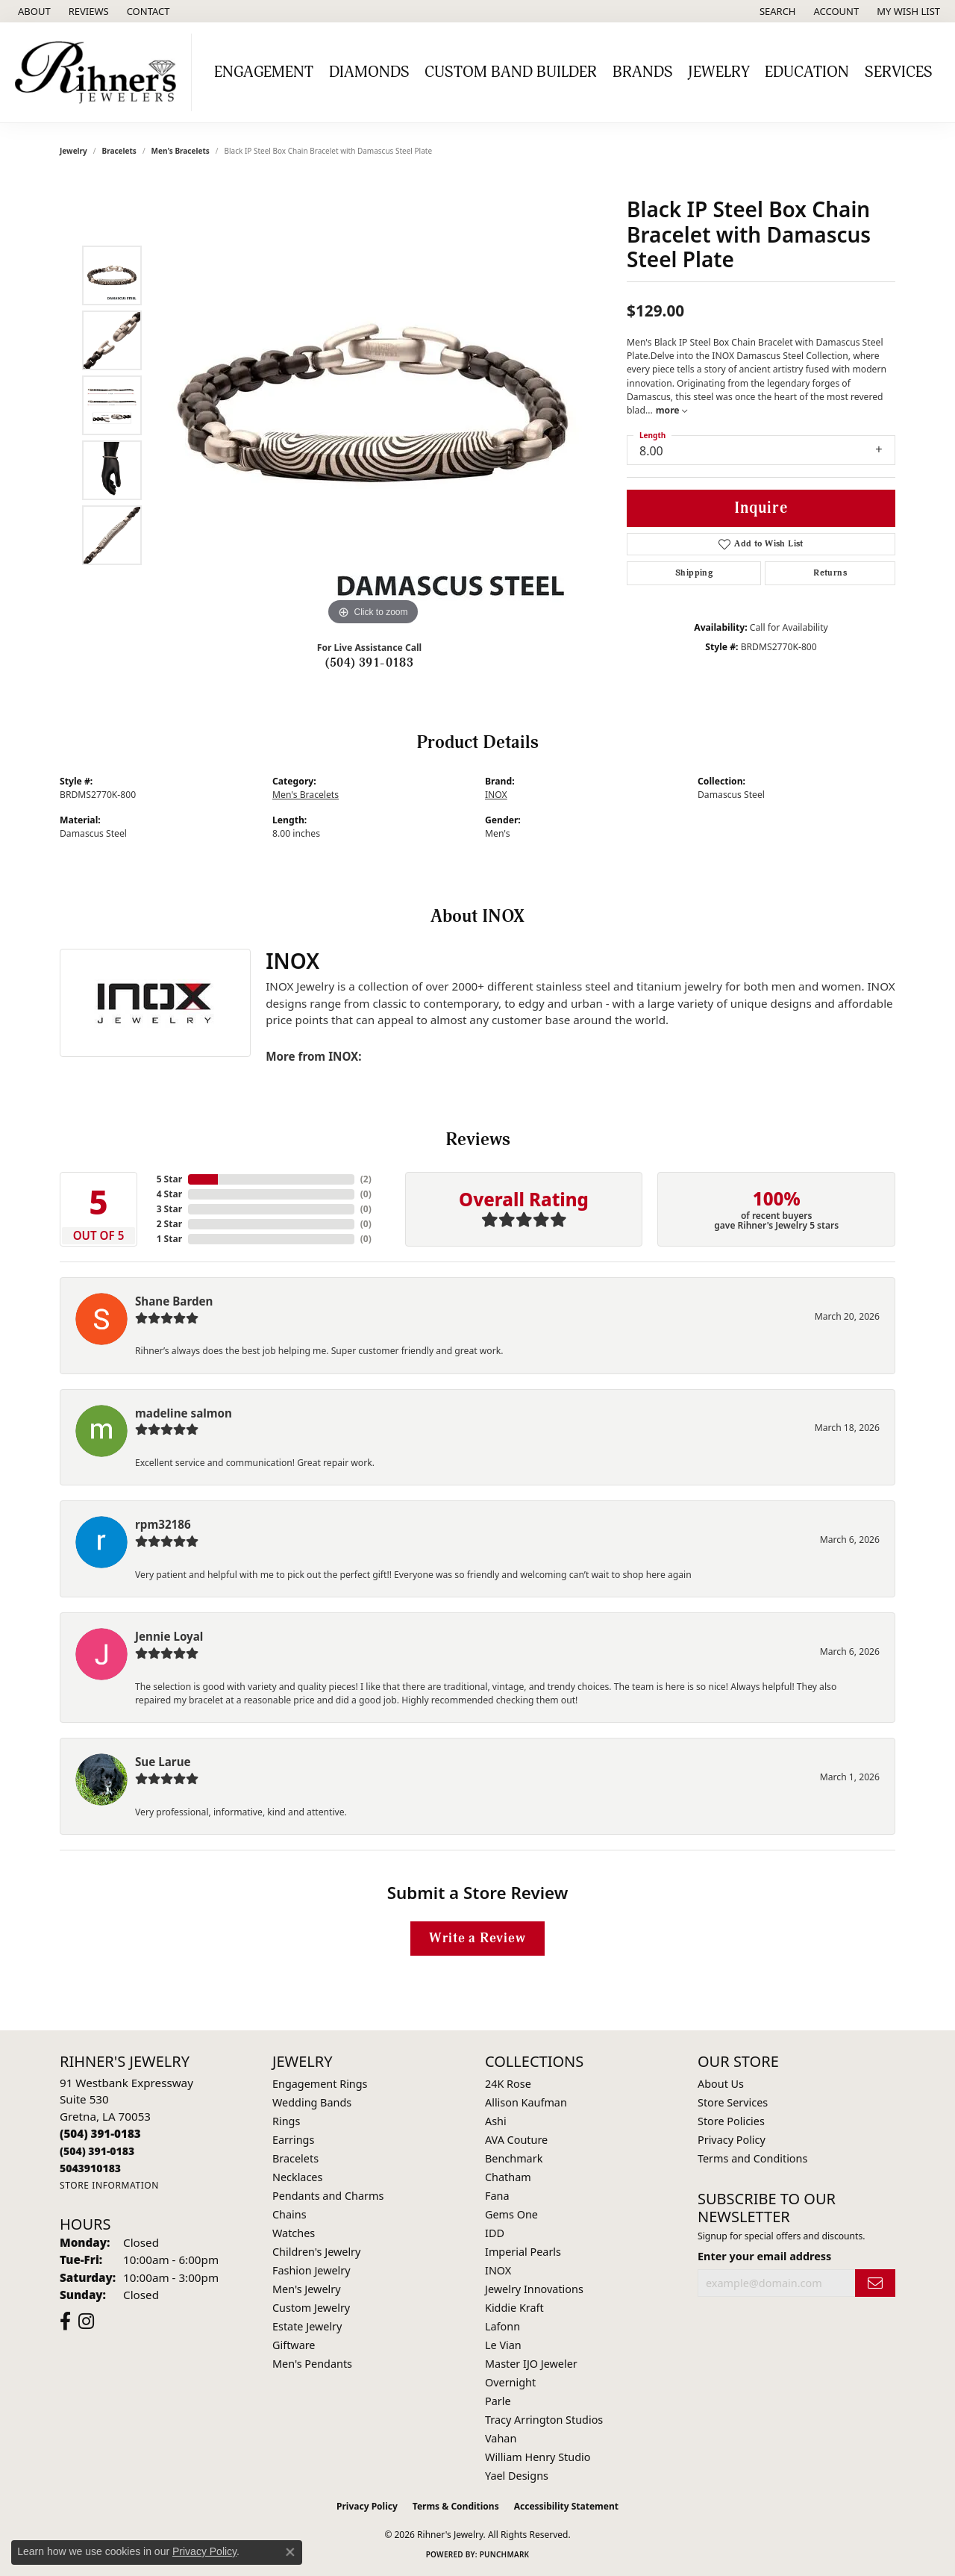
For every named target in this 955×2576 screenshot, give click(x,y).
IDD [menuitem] (494, 2233)
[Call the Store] (100, 2133)
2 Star (169, 1223)
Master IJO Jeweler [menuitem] (531, 2364)
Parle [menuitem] (498, 2401)
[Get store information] (109, 2185)
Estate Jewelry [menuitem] (307, 2326)
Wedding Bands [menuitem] (311, 2102)
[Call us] (90, 2168)
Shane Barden (174, 1301)
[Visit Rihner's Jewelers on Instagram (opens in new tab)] (86, 2321)
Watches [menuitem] (293, 2233)
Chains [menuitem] (289, 2214)
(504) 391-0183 (369, 662)
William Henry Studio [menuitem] (537, 2457)
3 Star (169, 1209)
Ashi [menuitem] (496, 2121)
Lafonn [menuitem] (502, 2326)
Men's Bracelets (180, 151)
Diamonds (369, 72)
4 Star (169, 1194)
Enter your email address (764, 2256)
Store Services (733, 2102)
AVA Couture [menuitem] (516, 2140)
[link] (33, 11)
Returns (830, 572)
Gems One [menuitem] (511, 2214)
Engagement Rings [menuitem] (320, 2084)
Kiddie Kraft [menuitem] (514, 2308)
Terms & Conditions (456, 2506)
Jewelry (719, 72)
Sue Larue (163, 1761)
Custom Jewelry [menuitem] (311, 2308)
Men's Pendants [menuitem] (312, 2364)
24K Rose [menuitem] (508, 2084)
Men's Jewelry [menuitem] (306, 2289)
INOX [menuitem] (498, 2270)
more (671, 410)
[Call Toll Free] (97, 2151)
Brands (643, 72)
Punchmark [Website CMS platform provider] (505, 2554)
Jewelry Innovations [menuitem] (534, 2289)
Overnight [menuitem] (510, 2382)
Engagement (263, 72)
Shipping (694, 572)
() (366, 1179)
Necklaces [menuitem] (297, 2177)
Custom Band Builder (511, 72)
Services (899, 72)
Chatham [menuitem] (508, 2177)
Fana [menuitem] (497, 2196)
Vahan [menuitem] (500, 2438)
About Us (721, 2084)
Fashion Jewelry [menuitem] (311, 2270)
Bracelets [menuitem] (295, 2158)
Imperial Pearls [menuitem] (523, 2252)
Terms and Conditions (752, 2158)
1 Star (169, 1238)
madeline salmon (183, 1413)
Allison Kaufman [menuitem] (526, 2102)
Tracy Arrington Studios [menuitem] (544, 2420)
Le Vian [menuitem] (503, 2345)
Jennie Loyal (169, 1636)
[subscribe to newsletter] (875, 2283)
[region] (373, 405)
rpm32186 (163, 1524)
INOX (496, 794)
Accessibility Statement (566, 2506)
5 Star (169, 1179)
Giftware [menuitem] (294, 2345)
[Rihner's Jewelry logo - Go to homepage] (99, 72)
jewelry (73, 151)
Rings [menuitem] (286, 2121)
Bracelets (119, 151)
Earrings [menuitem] (293, 2140)
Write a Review (477, 1938)
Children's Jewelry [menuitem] (316, 2252)
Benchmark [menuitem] (513, 2158)
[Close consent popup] (290, 2552)
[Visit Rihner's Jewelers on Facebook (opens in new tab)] (65, 2321)
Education (807, 72)
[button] (776, 11)
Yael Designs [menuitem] (516, 2476)
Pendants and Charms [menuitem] (327, 2196)
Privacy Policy (731, 2140)
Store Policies (731, 2121)
